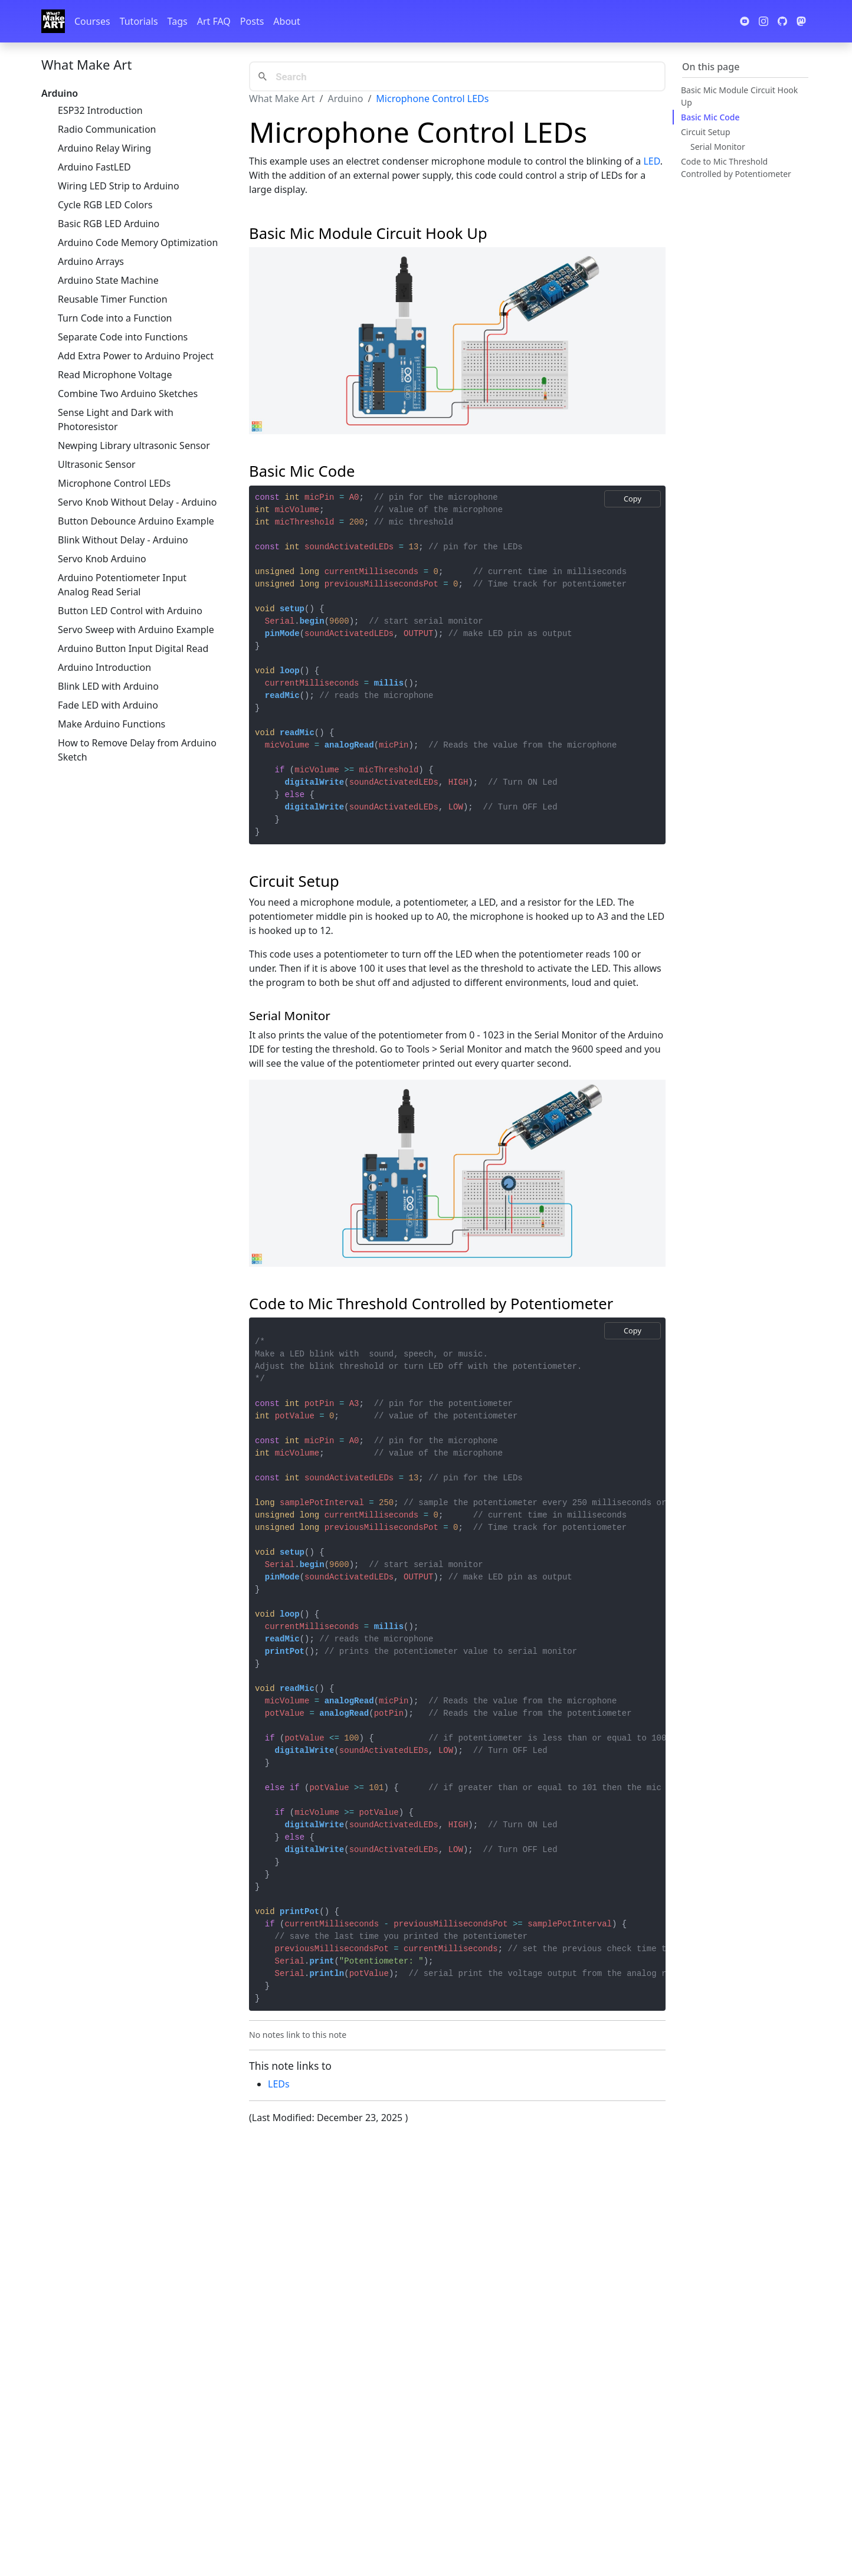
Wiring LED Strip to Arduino (118, 185)
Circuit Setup (705, 131)
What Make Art (86, 64)
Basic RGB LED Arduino (108, 223)
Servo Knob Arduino (102, 558)
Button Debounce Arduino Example (136, 520)
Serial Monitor (717, 146)
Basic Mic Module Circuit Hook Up (739, 96)
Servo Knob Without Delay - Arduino (137, 502)
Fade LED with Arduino (108, 705)
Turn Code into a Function (115, 318)
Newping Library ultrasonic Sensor (134, 445)
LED (651, 161)
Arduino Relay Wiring (104, 148)
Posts (252, 21)
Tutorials (139, 21)
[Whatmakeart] (53, 21)
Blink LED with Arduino (108, 686)
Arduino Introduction (104, 667)
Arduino (345, 98)
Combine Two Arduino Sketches (128, 393)
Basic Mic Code (710, 117)
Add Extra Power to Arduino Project (136, 355)
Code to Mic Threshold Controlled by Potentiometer (736, 167)
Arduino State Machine (108, 280)
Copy (632, 498)
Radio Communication (107, 129)
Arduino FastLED (94, 166)
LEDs (279, 2083)
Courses (92, 21)
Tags (178, 21)
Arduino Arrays (91, 261)
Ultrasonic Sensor (97, 464)
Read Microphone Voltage (115, 374)
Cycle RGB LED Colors (105, 204)
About (286, 21)
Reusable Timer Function (113, 299)
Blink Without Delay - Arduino (123, 539)
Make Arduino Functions (111, 723)
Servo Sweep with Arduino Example (136, 629)
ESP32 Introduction (100, 110)
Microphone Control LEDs (114, 483)
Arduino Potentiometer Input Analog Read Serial (122, 584)
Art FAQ (214, 21)
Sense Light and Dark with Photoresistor (115, 419)
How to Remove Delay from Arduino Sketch (137, 749)
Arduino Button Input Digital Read (133, 648)
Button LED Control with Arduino (130, 610)
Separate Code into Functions (123, 336)
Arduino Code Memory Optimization (138, 242)
